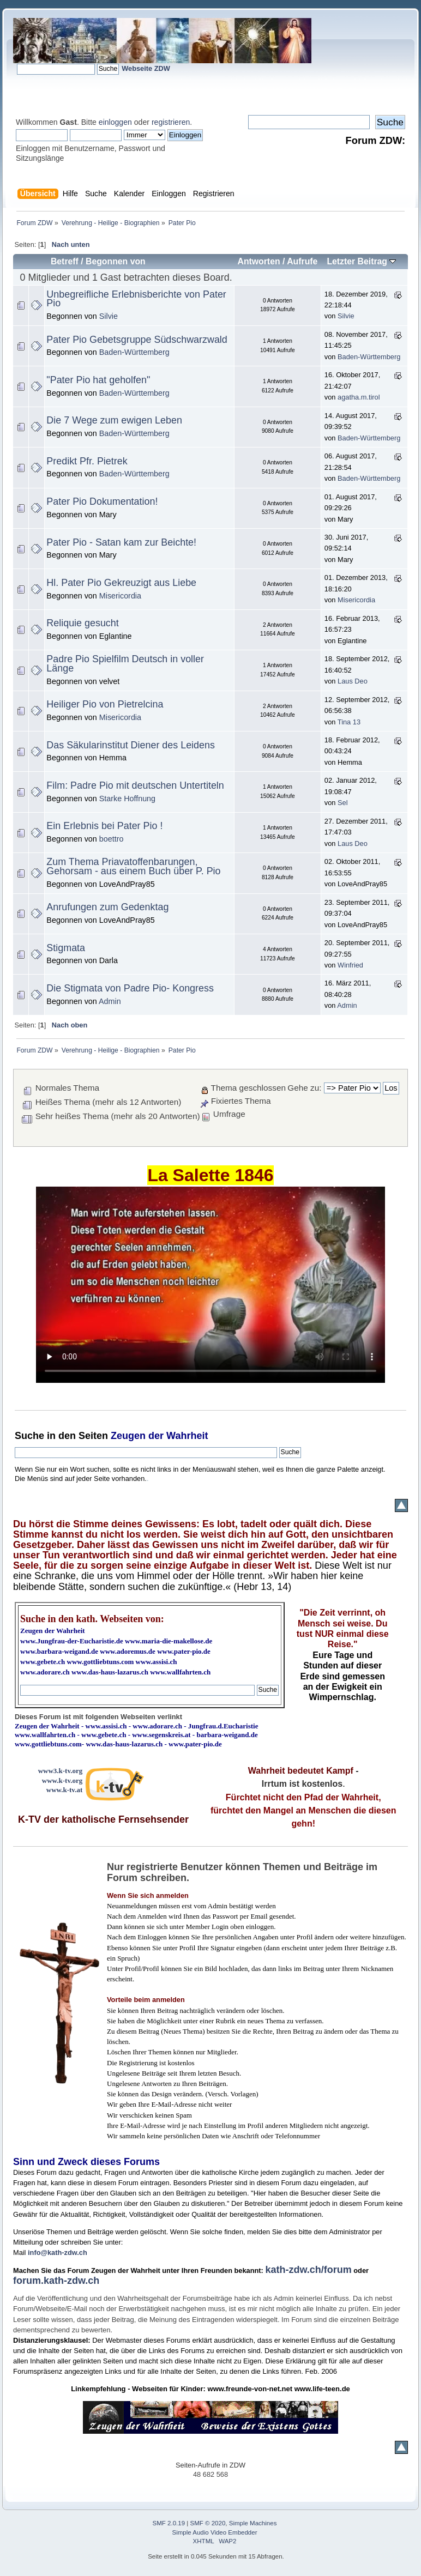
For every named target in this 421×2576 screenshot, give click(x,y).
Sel (343, 803)
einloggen (115, 122)
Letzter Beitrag (361, 261)
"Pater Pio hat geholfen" (98, 379)
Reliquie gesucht (82, 623)
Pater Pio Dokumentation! (102, 501)
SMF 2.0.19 (169, 2523)
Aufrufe (302, 261)
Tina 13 (349, 722)
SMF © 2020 (208, 2523)
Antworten (258, 261)
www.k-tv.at (64, 1790)
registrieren (171, 122)
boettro (111, 839)
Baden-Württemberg (134, 352)
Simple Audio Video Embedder (214, 2532)
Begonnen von (116, 261)
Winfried (350, 965)
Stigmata (65, 947)
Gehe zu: (304, 1087)
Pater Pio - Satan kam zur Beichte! (121, 542)
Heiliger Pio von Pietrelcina (104, 704)
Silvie (108, 316)
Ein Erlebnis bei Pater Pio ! (104, 825)
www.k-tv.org (62, 1780)
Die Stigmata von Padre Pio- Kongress (130, 988)
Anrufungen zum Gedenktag (107, 907)
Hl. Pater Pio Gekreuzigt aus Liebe (121, 582)
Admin (110, 1001)
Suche (29, 1435)
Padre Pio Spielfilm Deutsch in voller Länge (125, 664)
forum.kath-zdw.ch (56, 2280)
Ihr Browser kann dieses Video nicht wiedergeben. (210, 1285)
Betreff (65, 261)
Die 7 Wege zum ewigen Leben (114, 420)
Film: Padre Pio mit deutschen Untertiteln (135, 785)
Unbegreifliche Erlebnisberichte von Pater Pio (136, 299)
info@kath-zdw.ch (57, 2252)
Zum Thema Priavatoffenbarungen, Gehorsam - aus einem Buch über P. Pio (133, 866)
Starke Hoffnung (127, 798)
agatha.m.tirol (359, 397)
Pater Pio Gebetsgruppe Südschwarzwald (136, 339)
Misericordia (120, 595)
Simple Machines (253, 2523)
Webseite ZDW (146, 68)
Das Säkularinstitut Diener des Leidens (130, 745)
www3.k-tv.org (60, 1771)
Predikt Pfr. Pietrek (86, 461)
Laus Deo (353, 681)
